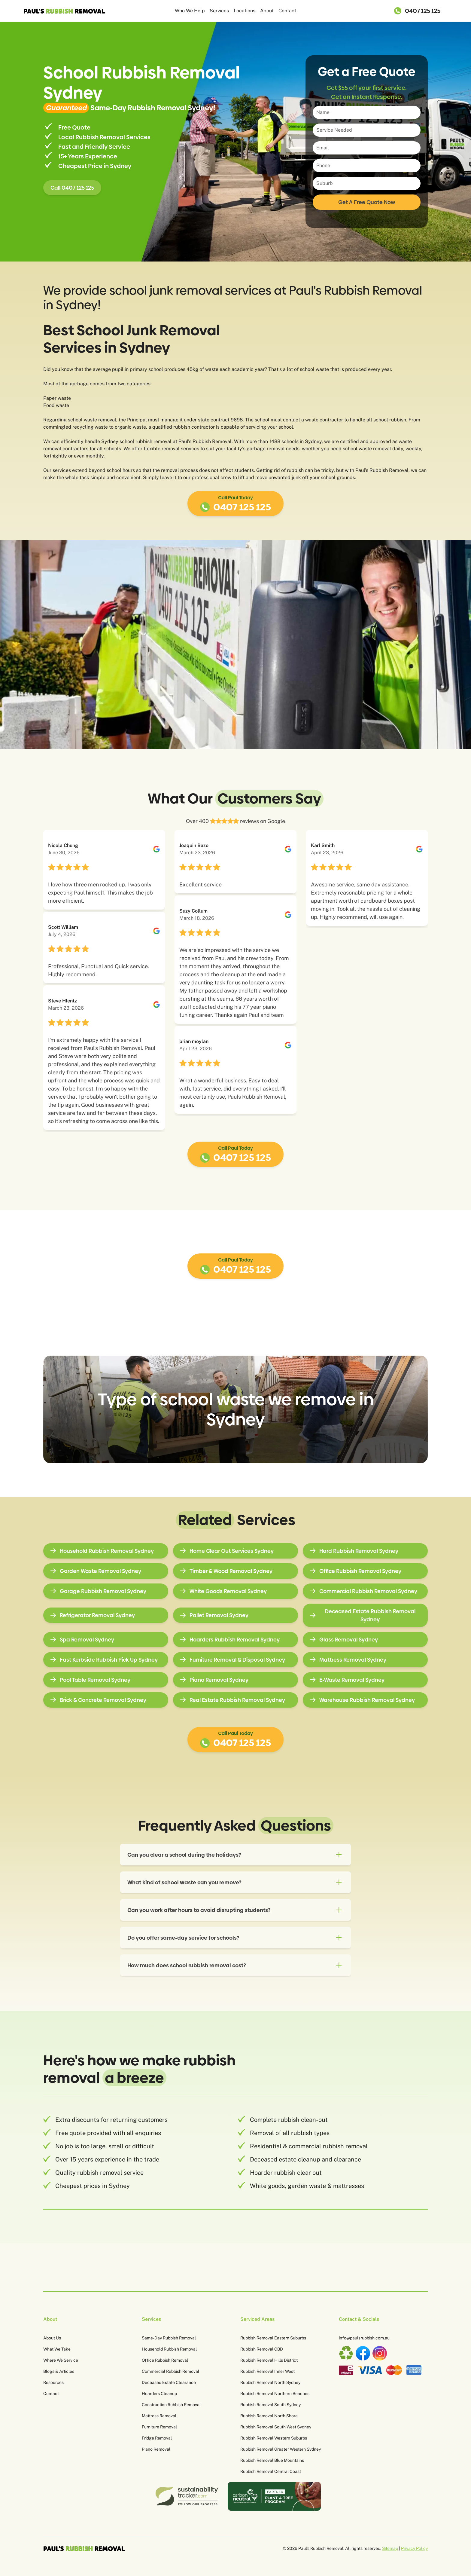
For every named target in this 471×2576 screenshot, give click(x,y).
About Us (52, 2338)
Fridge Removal (157, 2438)
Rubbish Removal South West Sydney (275, 2427)
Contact (287, 11)
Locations (244, 11)
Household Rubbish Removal (169, 2349)
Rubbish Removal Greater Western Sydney (280, 2449)
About (267, 11)
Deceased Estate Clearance (169, 2382)
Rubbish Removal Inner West (267, 2371)
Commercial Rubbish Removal (170, 2371)
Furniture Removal (159, 2427)
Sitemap (390, 2548)
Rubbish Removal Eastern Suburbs (273, 2338)
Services (219, 11)
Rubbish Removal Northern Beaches (274, 2393)
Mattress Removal (159, 2415)
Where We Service (60, 2360)
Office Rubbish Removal (165, 2360)
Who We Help (190, 11)
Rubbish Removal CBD (261, 2349)
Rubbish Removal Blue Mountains (272, 2460)
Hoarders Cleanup (159, 2393)
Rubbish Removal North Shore (269, 2415)
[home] (67, 10)
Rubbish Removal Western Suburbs (273, 2438)
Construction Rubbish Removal (171, 2404)
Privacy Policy (414, 2548)
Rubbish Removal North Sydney (270, 2382)
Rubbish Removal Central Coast (270, 2471)
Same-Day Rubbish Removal (169, 2338)
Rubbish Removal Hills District (269, 2360)
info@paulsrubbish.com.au (364, 2338)
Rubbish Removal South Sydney (270, 2404)
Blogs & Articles (58, 2371)
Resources (53, 2382)
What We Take (57, 2349)
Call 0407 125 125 (72, 187)
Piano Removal (156, 2449)
